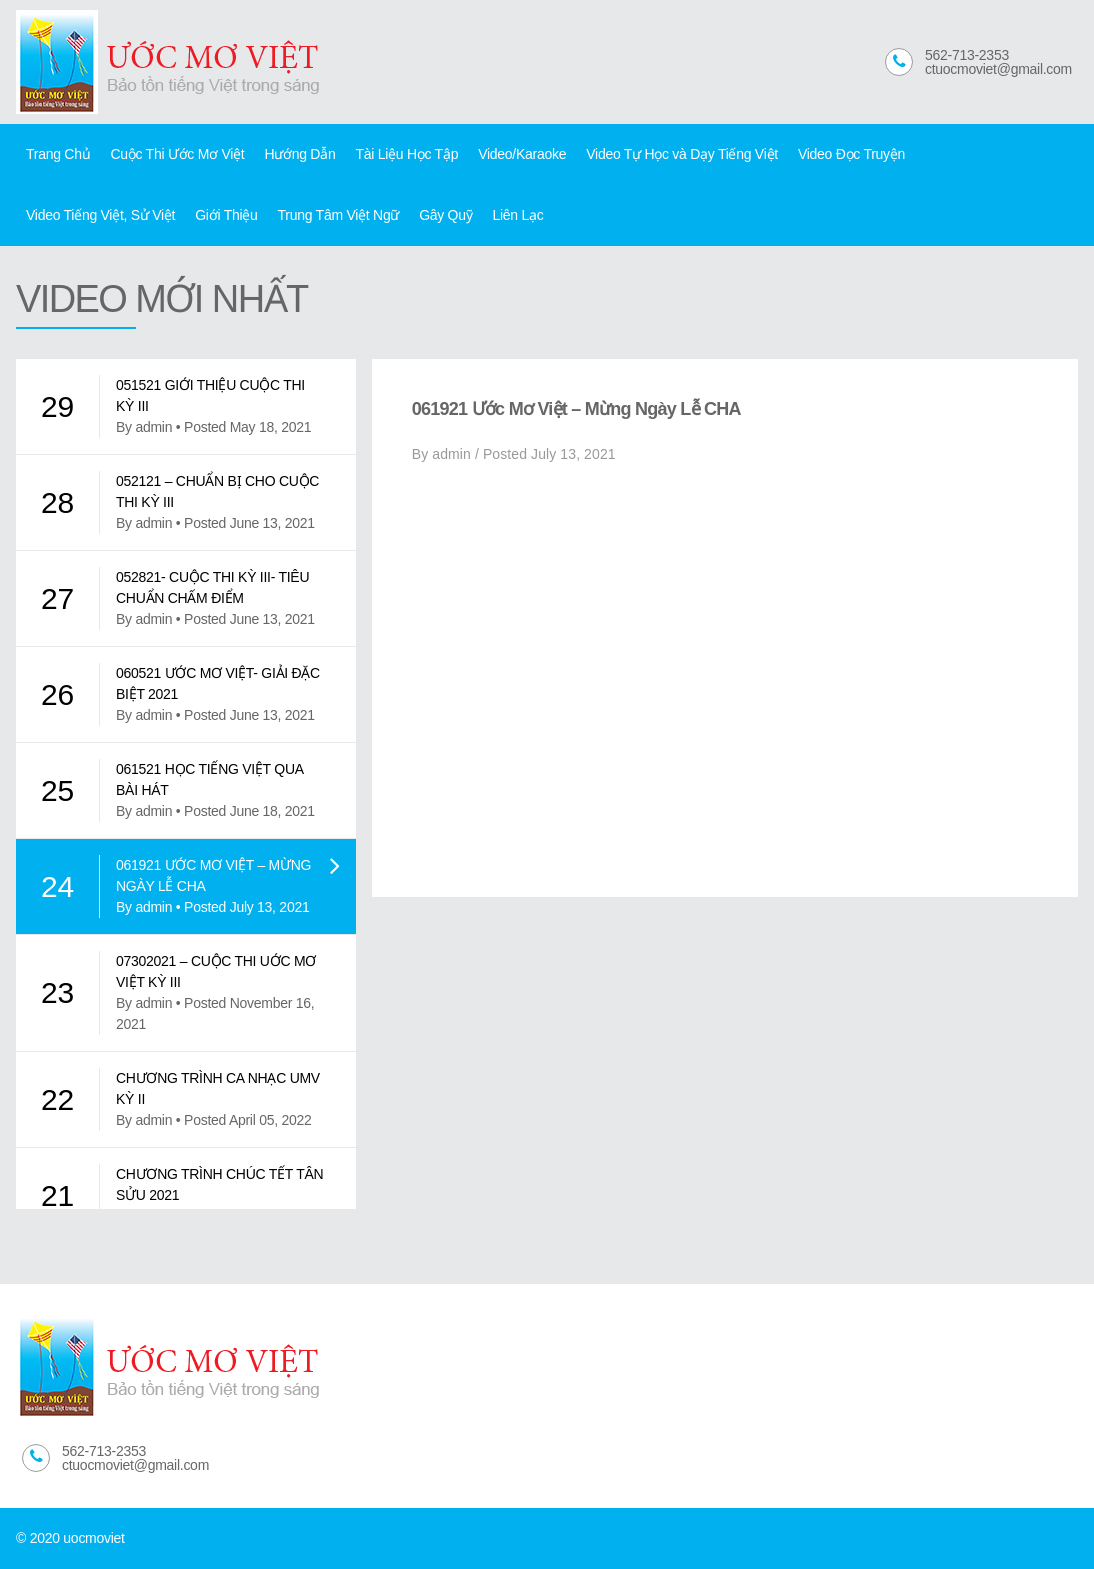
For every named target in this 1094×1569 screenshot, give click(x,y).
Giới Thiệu (226, 215)
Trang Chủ (58, 154)
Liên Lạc (517, 215)
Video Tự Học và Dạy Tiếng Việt (682, 154)
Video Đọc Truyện (851, 154)
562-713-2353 (967, 55)
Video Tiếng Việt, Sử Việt (100, 215)
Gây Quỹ (445, 215)
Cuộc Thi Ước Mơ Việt (177, 154)
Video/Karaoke (522, 154)
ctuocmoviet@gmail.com (998, 69)
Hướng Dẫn (299, 154)
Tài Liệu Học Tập (406, 154)
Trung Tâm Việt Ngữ (339, 215)
